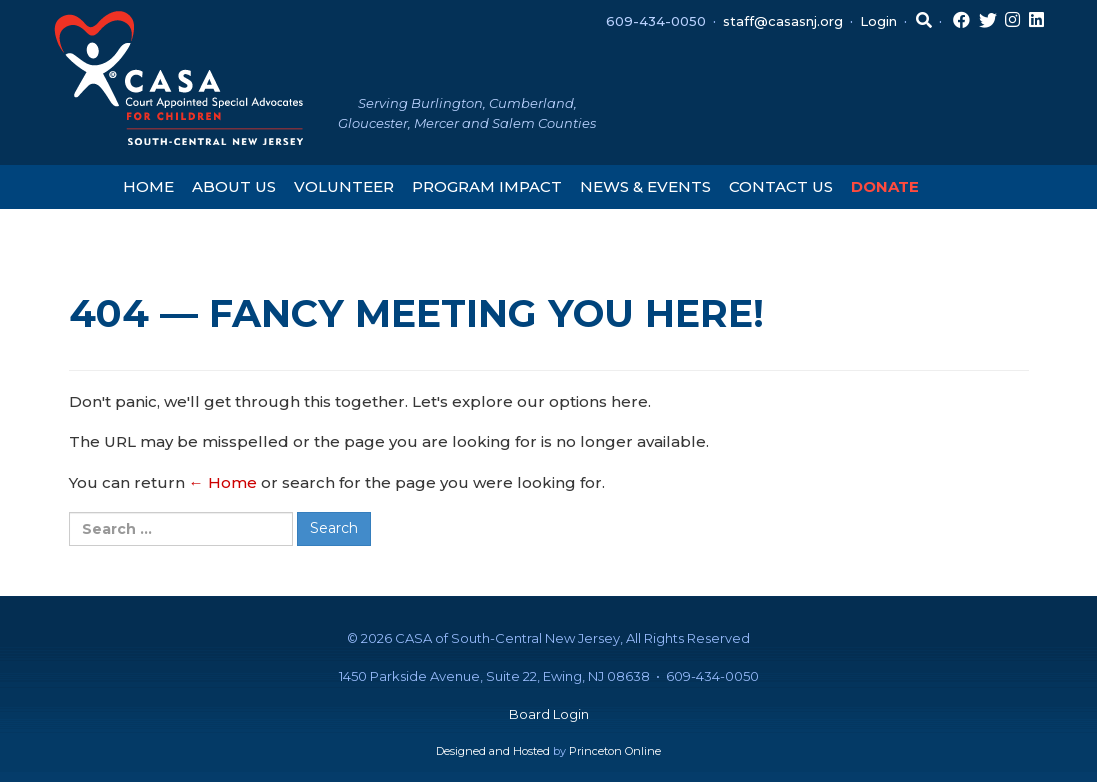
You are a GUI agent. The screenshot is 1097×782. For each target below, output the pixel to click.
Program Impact (487, 186)
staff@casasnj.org (783, 21)
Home (148, 186)
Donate (885, 186)
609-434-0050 (656, 21)
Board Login (549, 714)
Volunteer (344, 186)
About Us (234, 186)
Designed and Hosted (493, 751)
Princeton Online (615, 751)
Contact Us (781, 186)
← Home (223, 482)
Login (878, 21)
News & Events (645, 186)
